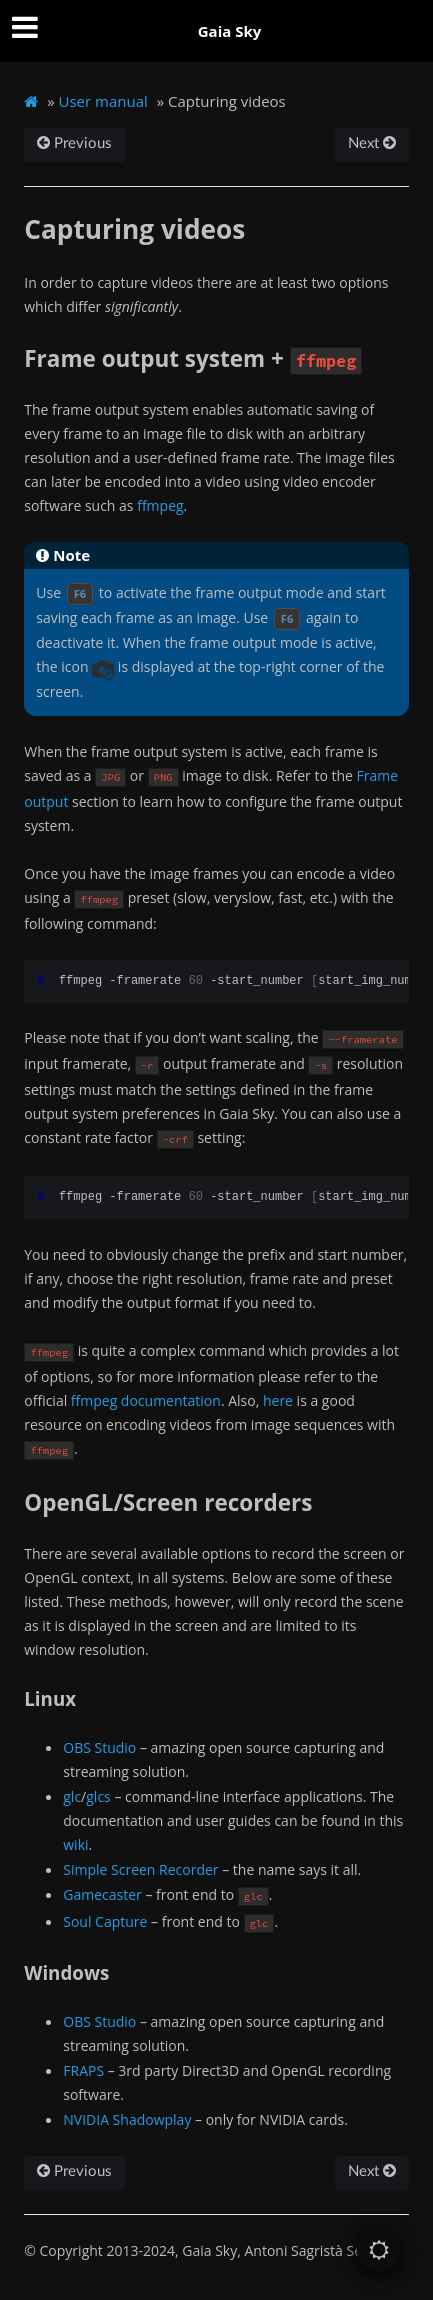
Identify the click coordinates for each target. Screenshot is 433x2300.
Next (372, 143)
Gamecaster (102, 1894)
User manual (103, 101)
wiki (75, 1844)
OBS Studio (99, 1747)
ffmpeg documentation (146, 1400)
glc (72, 1796)
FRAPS (83, 2070)
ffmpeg (160, 505)
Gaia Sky (230, 31)
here (278, 1400)
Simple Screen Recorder (140, 1869)
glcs (98, 1796)
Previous (74, 143)
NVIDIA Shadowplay (127, 2119)
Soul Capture (105, 1921)
